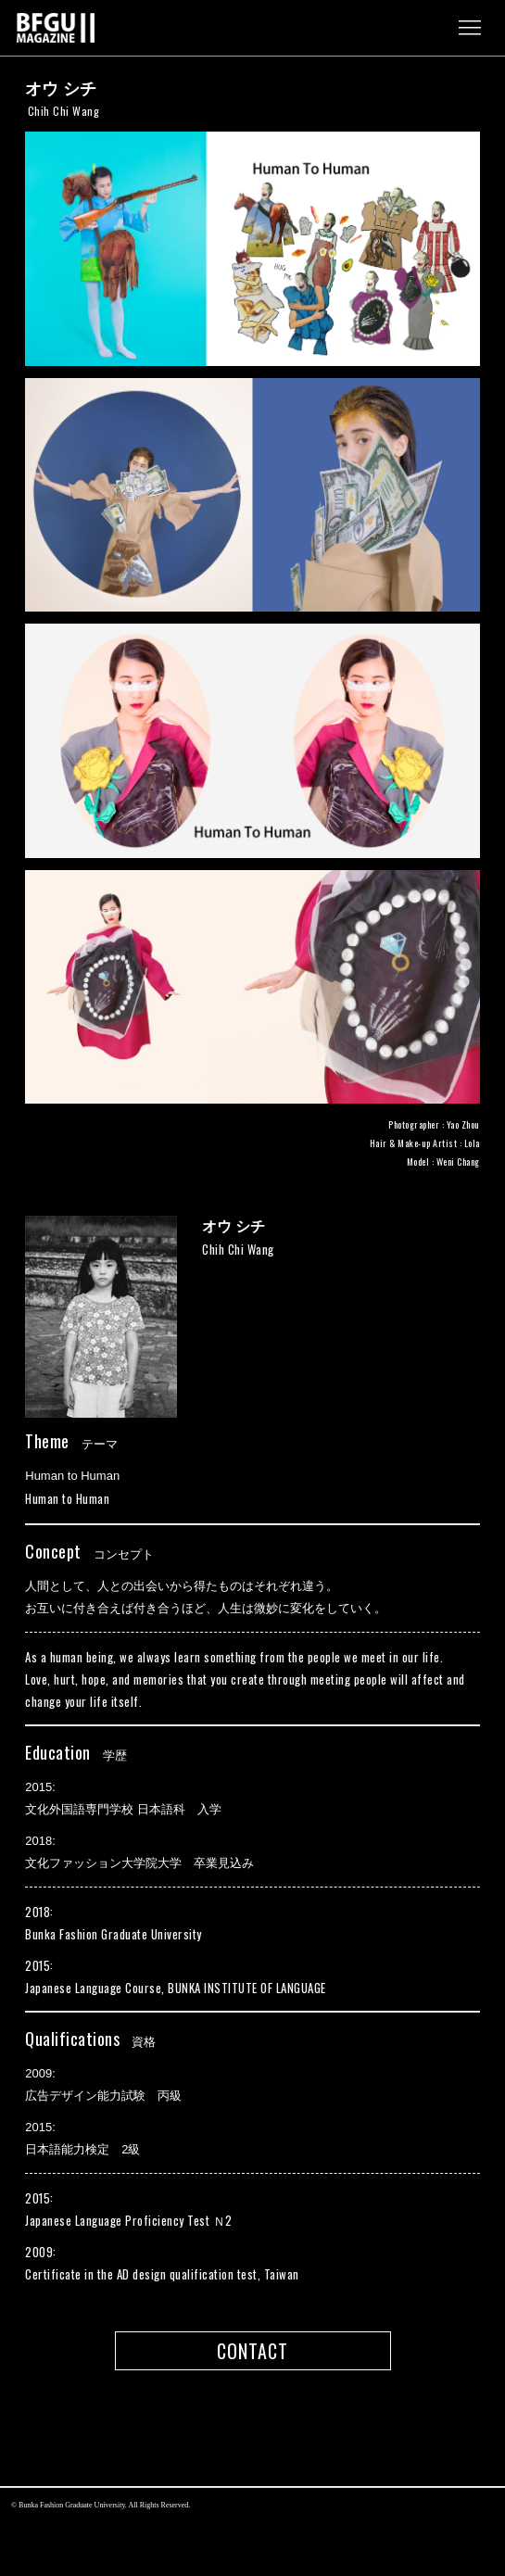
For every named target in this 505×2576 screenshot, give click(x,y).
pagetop (252, 2428)
